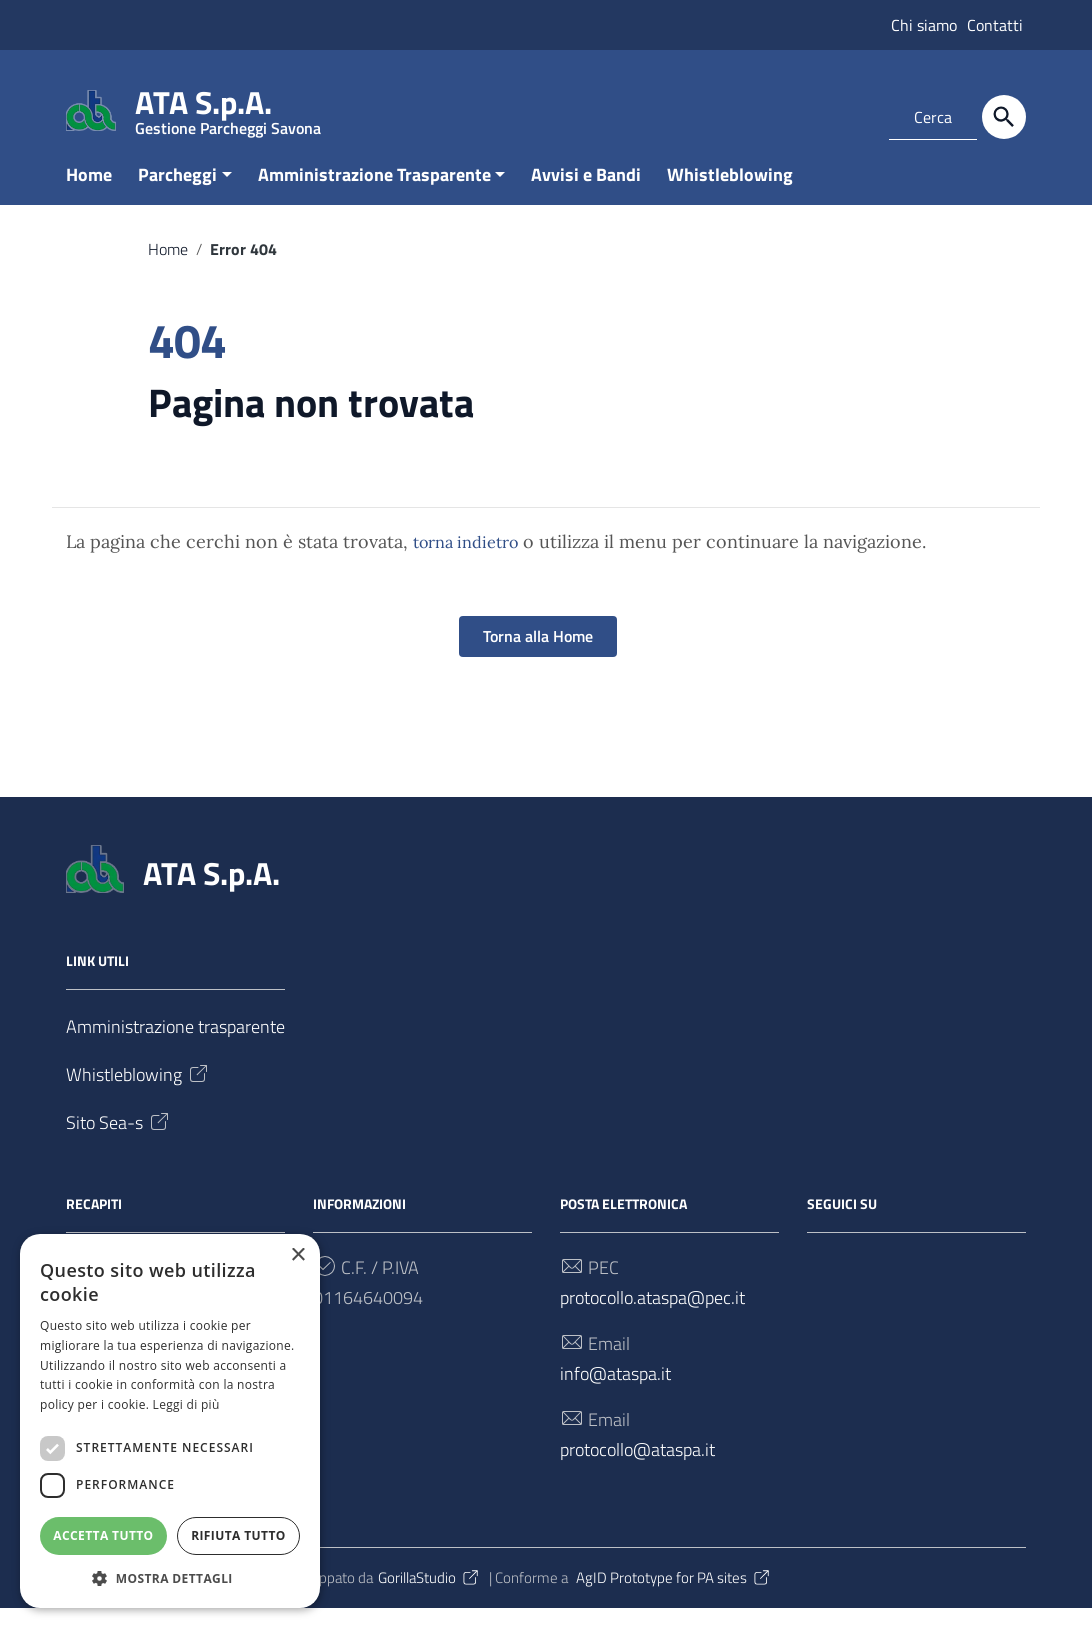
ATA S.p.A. (228, 106)
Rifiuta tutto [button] (238, 1534)
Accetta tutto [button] (103, 1534)
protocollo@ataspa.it (637, 1468)
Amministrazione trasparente (175, 1045)
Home (89, 193)
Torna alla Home (538, 656)
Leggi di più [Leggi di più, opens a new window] (186, 1403)
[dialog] (170, 1420)
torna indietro (465, 562)
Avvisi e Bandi (586, 193)
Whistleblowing (730, 193)
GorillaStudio (429, 1596)
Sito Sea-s (119, 1141)
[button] (170, 1577)
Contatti (995, 25)
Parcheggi (177, 193)
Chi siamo (924, 25)
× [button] (297, 1254)
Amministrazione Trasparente (374, 193)
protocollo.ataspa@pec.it (652, 1316)
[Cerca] (1004, 117)
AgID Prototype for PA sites (674, 1596)
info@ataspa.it (615, 1392)
